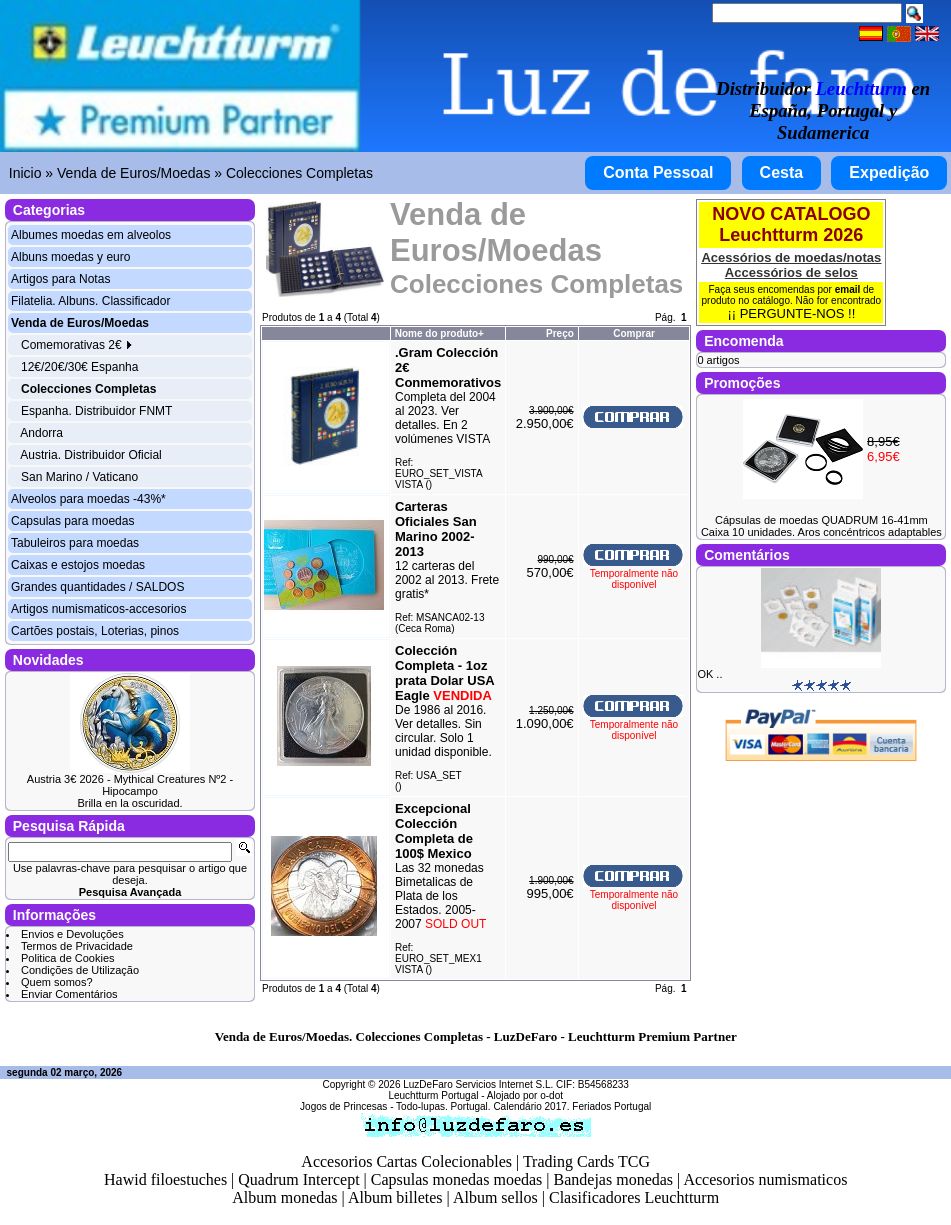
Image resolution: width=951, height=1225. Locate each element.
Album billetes (395, 1197)
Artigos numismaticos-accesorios (98, 609)
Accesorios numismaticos (765, 1179)
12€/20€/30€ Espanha (79, 367)
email (848, 289)
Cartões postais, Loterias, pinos (95, 631)
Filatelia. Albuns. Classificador (90, 301)
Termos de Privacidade (77, 946)
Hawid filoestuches (165, 1179)
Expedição (889, 172)
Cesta (782, 172)
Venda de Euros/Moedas (133, 173)
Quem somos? (57, 982)
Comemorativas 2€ (77, 345)
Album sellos (495, 1197)
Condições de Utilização (80, 970)
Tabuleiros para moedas (75, 543)
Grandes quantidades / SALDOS (97, 587)
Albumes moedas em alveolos (91, 235)
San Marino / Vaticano (79, 477)
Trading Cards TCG (586, 1161)
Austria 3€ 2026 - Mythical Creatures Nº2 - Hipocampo (130, 785)
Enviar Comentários (69, 994)
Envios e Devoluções (72, 934)
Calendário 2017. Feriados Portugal (572, 1106)
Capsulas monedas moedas (457, 1179)
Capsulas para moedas (72, 521)
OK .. (709, 674)
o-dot (551, 1095)
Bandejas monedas (614, 1179)
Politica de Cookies (68, 958)
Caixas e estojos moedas (78, 565)
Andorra (41, 433)
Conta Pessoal (658, 172)
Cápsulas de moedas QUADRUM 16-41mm (821, 520)
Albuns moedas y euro (70, 257)
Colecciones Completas (299, 173)
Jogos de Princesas (343, 1106)
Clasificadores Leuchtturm (634, 1197)
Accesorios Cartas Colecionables (406, 1161)
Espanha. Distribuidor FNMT (96, 411)
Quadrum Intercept (298, 1179)
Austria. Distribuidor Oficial (90, 455)
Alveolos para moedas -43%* (88, 499)
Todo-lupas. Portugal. (443, 1106)
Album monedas (284, 1197)
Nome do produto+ (439, 333)
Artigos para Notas (60, 279)
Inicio (25, 173)
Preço (560, 333)
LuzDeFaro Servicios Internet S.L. (478, 1084)
